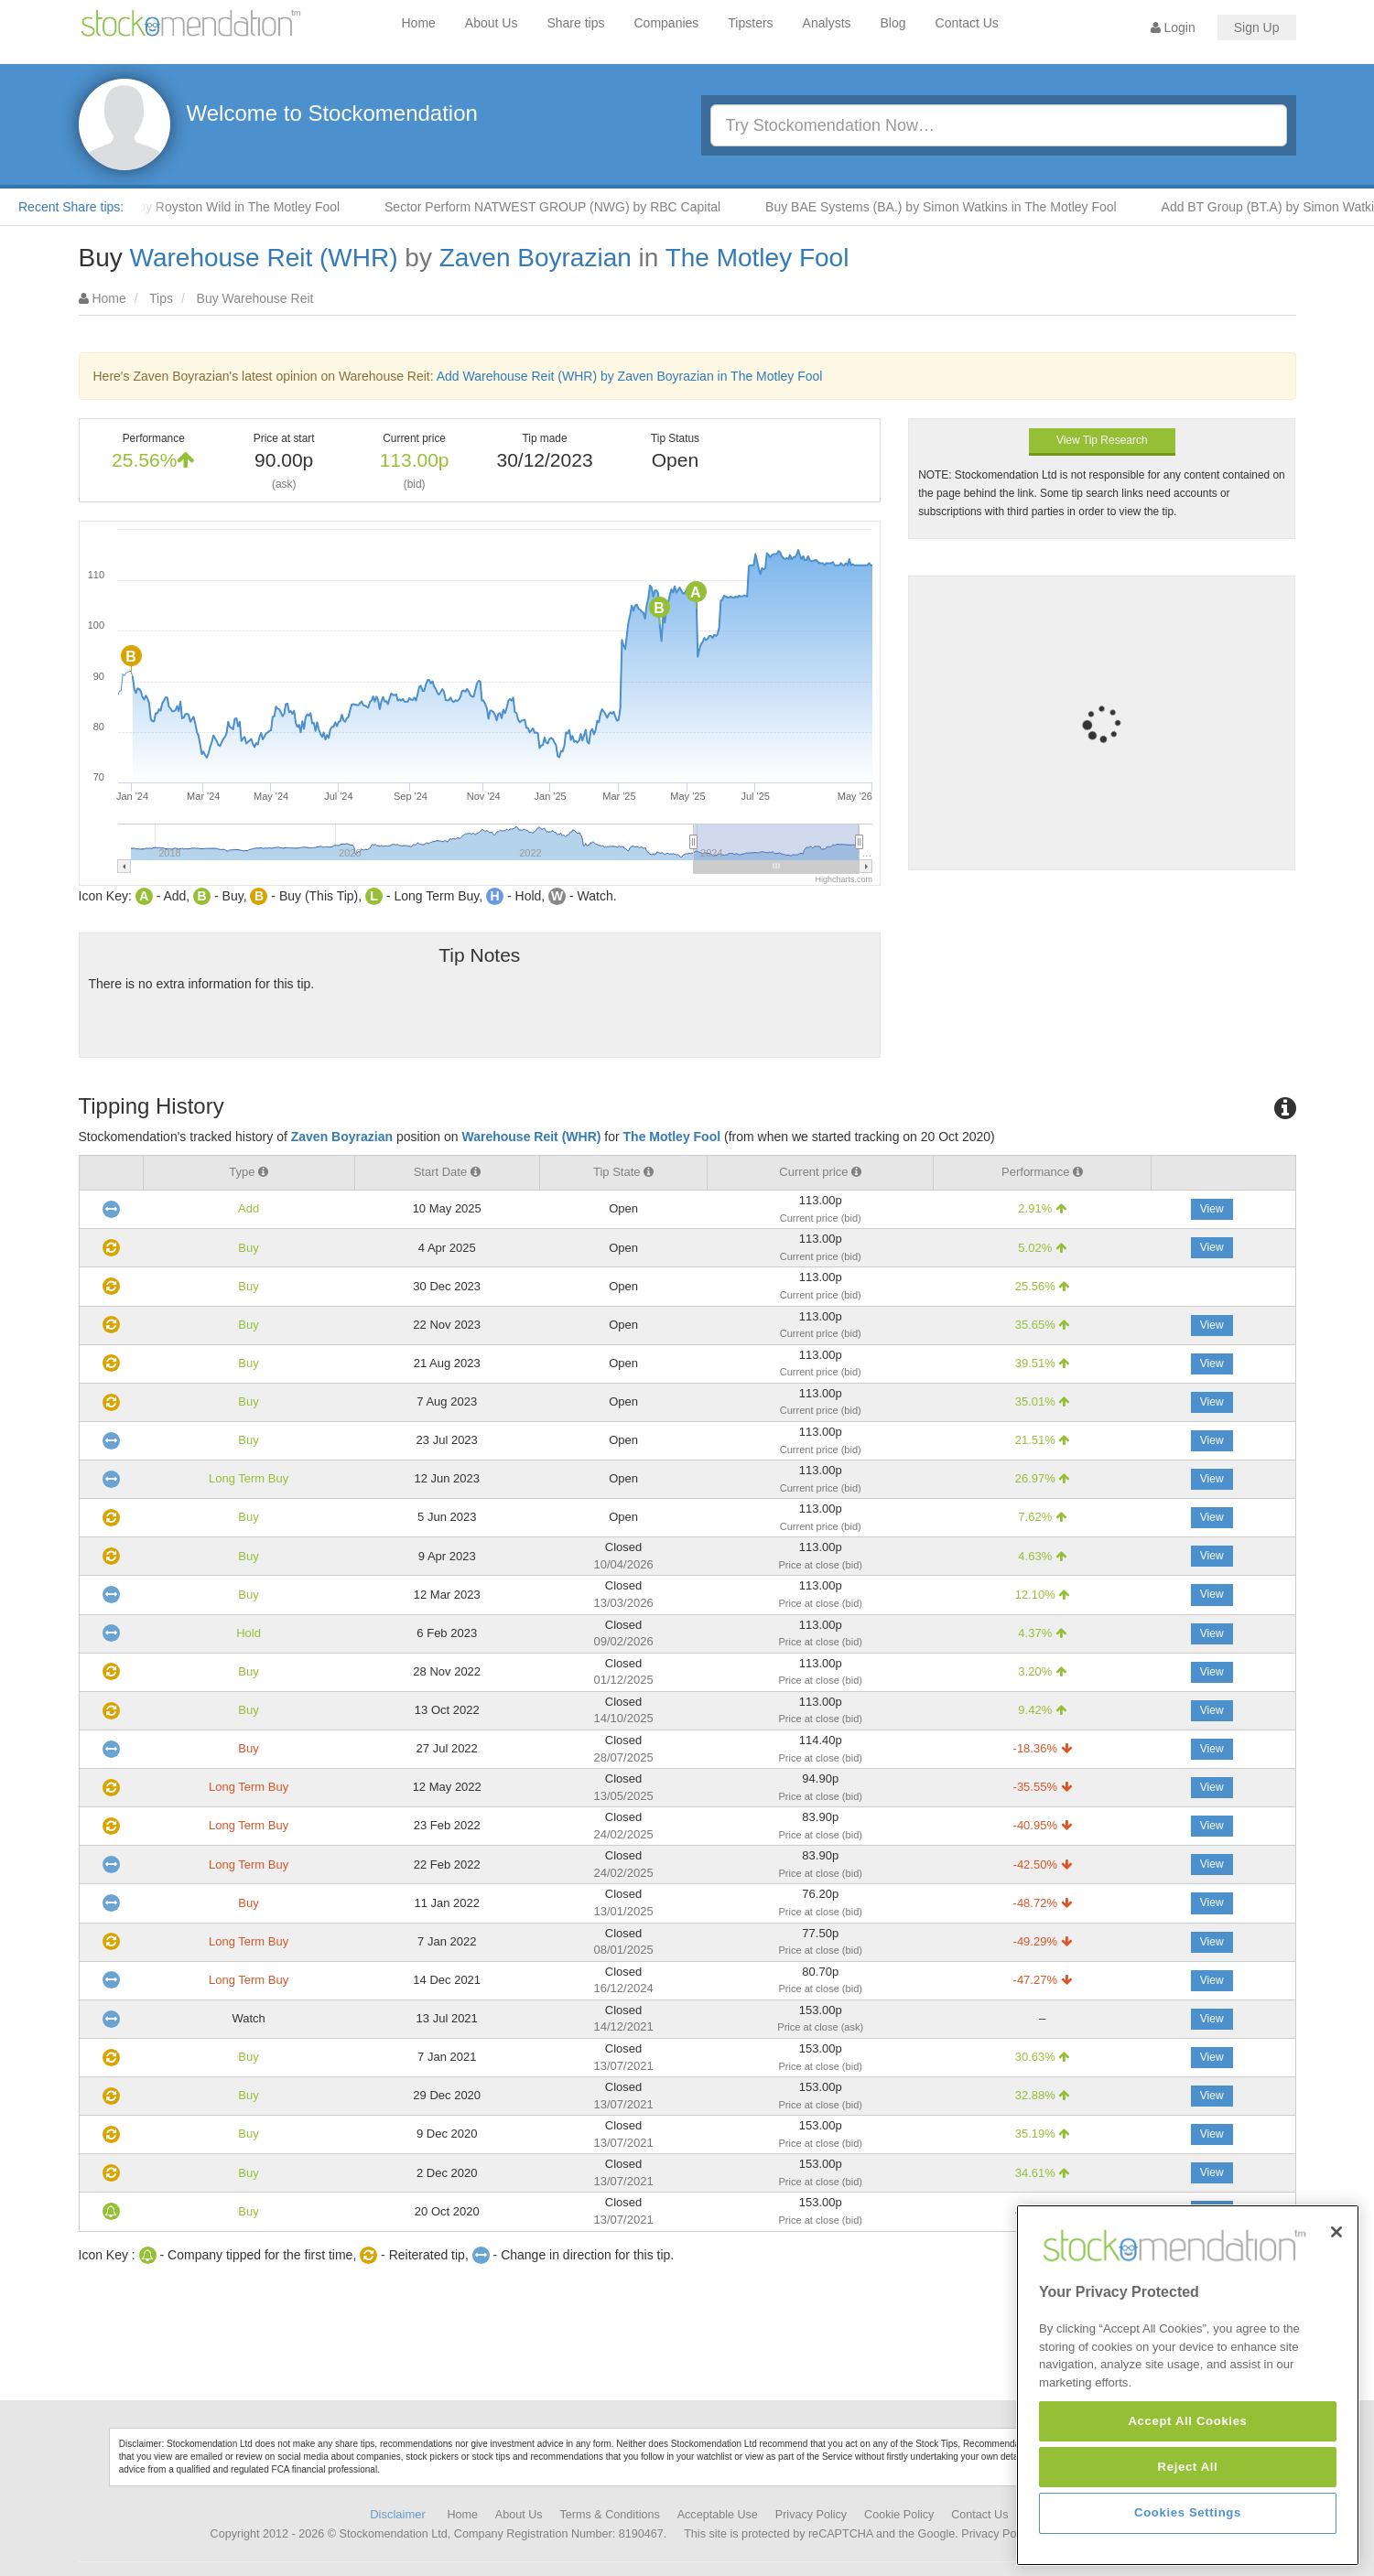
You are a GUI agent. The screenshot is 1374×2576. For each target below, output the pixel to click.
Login (1173, 27)
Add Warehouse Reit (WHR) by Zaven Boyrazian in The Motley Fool (630, 376)
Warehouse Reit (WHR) (264, 257)
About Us (491, 23)
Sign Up (1257, 27)
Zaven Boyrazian (535, 257)
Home (419, 23)
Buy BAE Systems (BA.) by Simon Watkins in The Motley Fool (966, 206)
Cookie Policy (899, 2514)
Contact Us (967, 23)
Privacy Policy (811, 2514)
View (1212, 1208)
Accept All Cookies (1187, 2542)
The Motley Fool (757, 257)
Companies (666, 23)
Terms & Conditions (610, 2514)
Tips (161, 298)
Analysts (827, 23)
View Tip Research (1102, 440)
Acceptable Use (717, 2514)
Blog (893, 23)
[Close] (1336, 2353)
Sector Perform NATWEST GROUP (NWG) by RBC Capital (578, 206)
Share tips (575, 23)
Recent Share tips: (71, 206)
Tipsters (750, 23)
